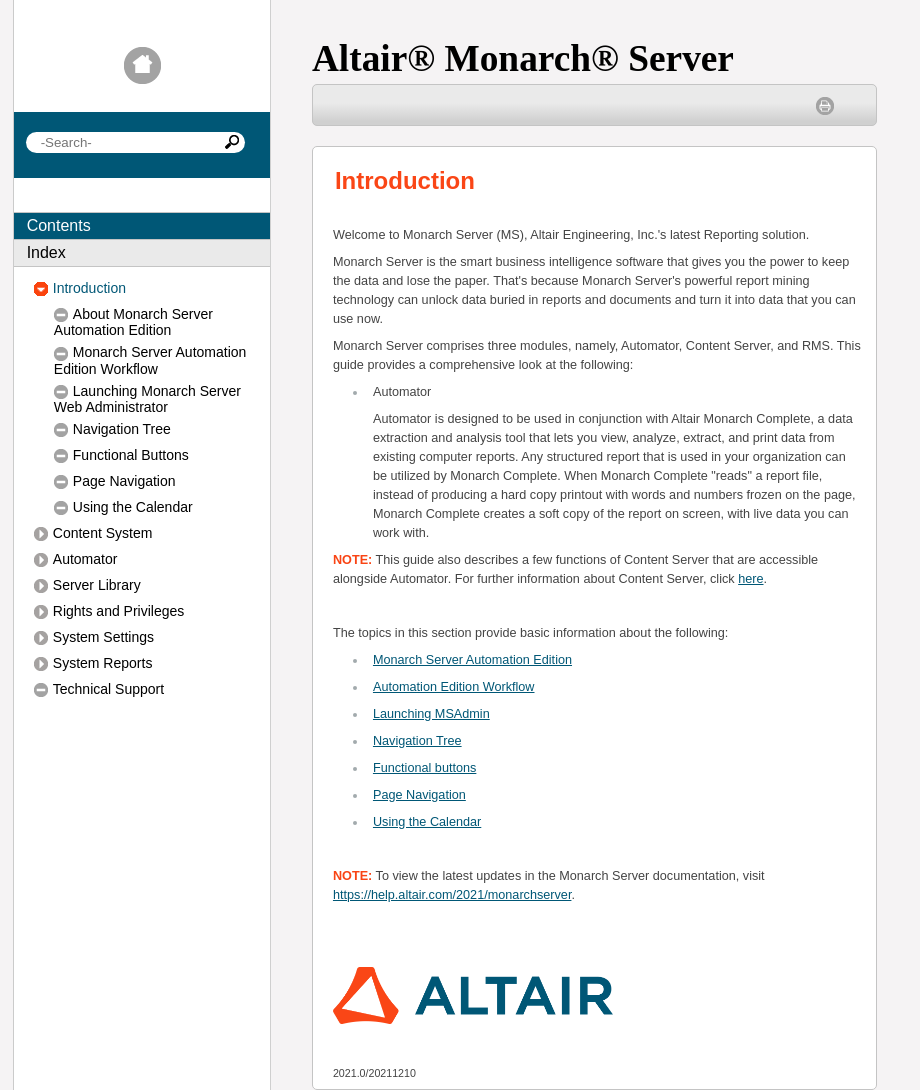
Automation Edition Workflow (454, 687)
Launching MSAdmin (431, 714)
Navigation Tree (417, 741)
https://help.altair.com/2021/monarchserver (452, 895)
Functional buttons (424, 768)
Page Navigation (419, 795)
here (750, 579)
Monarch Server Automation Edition (472, 660)
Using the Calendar (427, 822)
